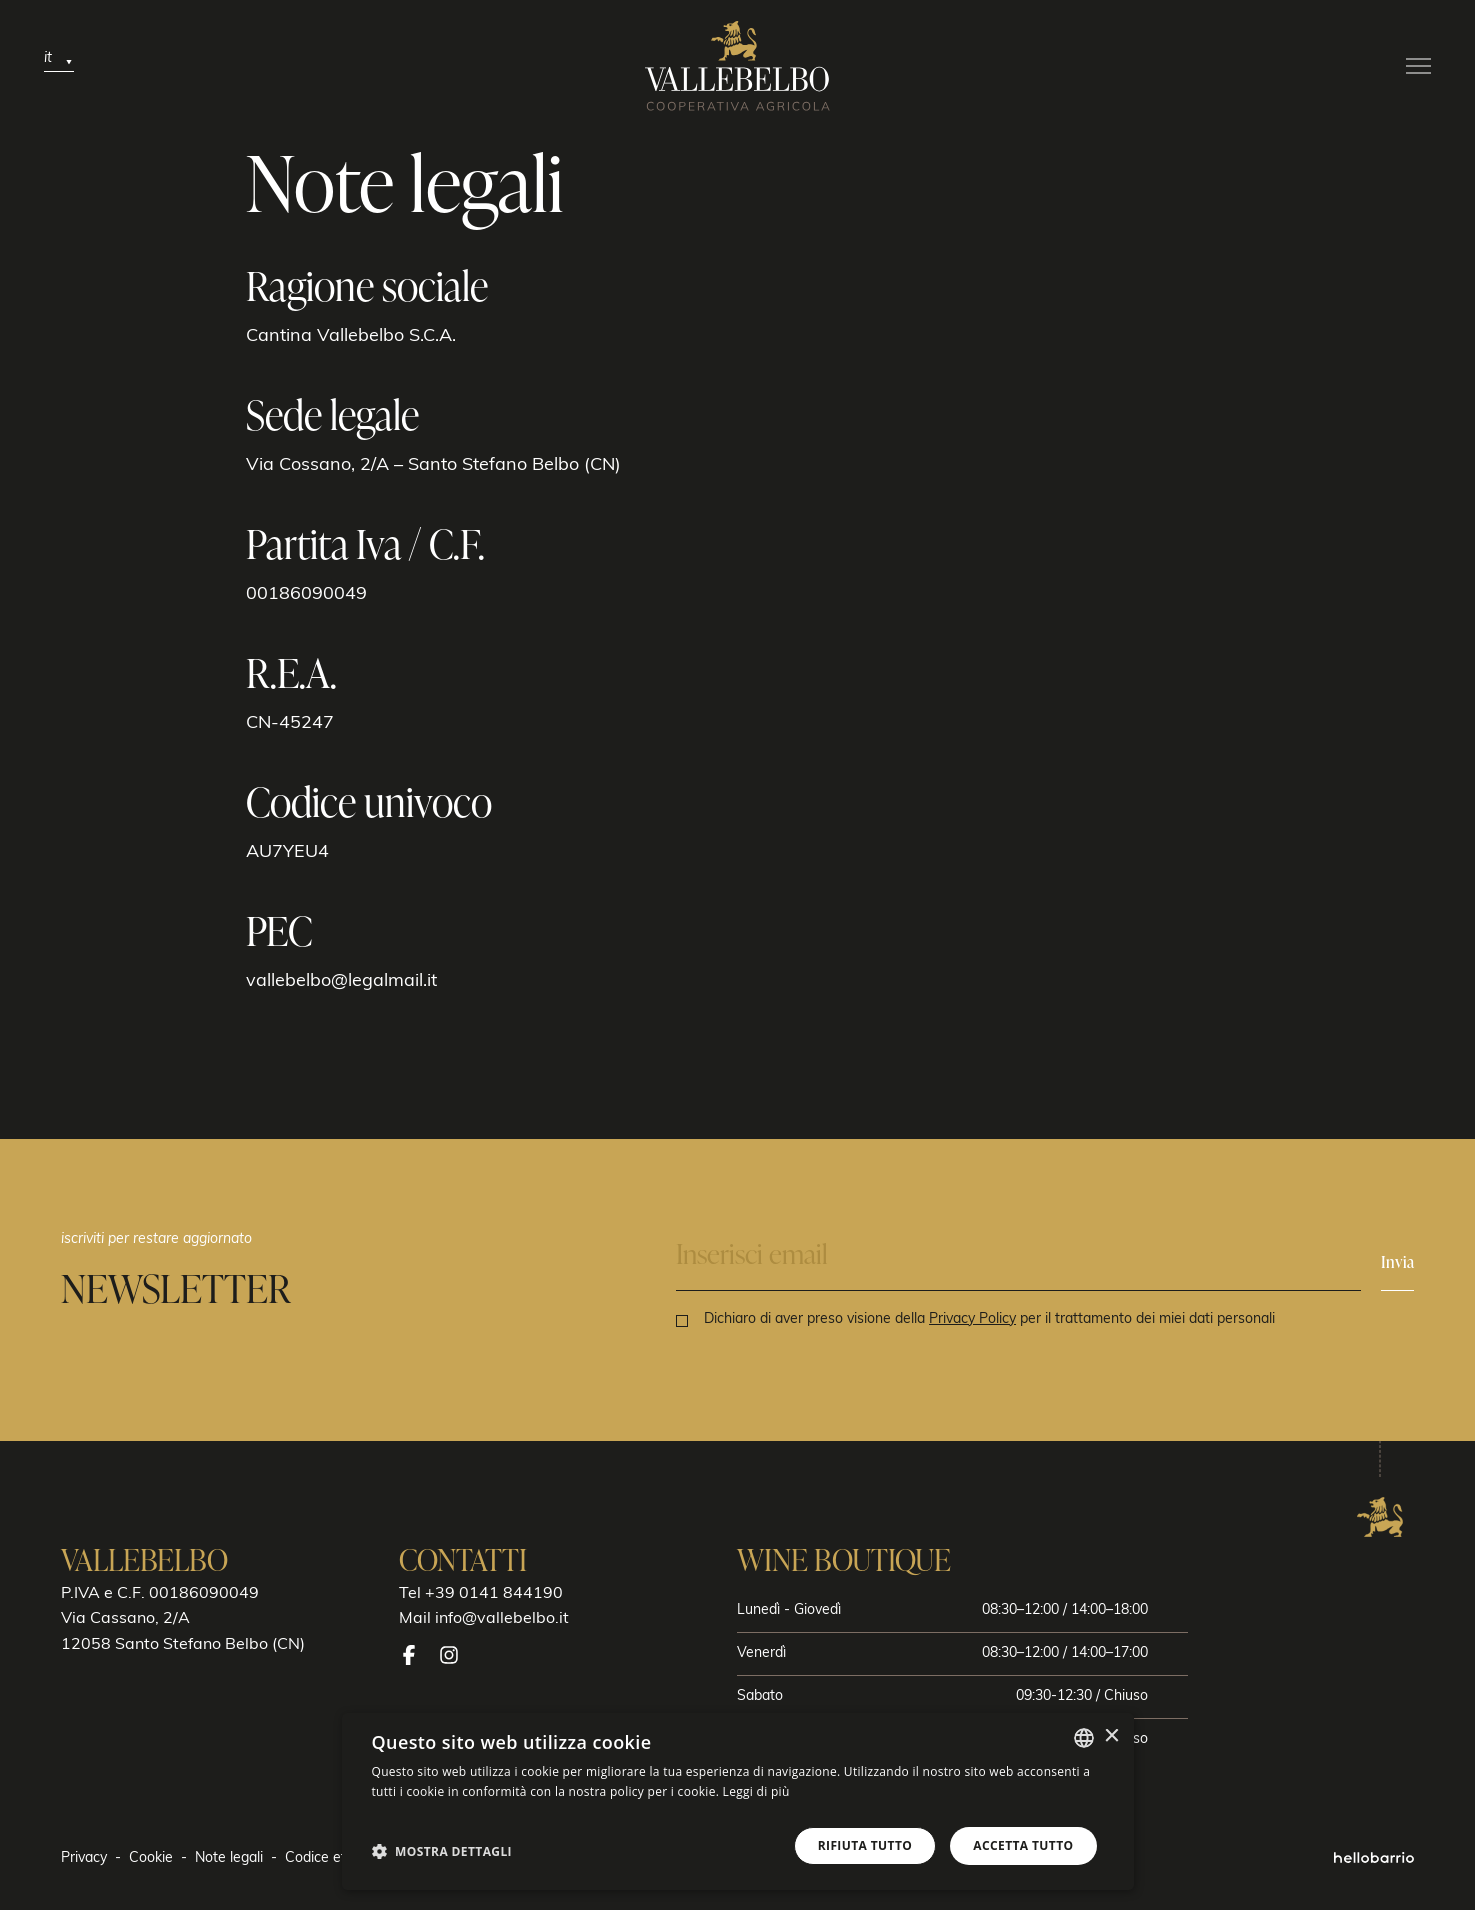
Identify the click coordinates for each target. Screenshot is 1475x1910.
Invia (1397, 1262)
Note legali (229, 1858)
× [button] (1111, 1736)
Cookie (151, 1858)
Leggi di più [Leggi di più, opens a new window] (756, 1791)
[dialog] (738, 1801)
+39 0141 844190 (494, 1594)
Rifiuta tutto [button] (865, 1845)
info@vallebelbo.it (502, 1619)
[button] (442, 1851)
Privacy (84, 1858)
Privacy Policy (972, 1319)
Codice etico (324, 1858)
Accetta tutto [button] (1023, 1845)
